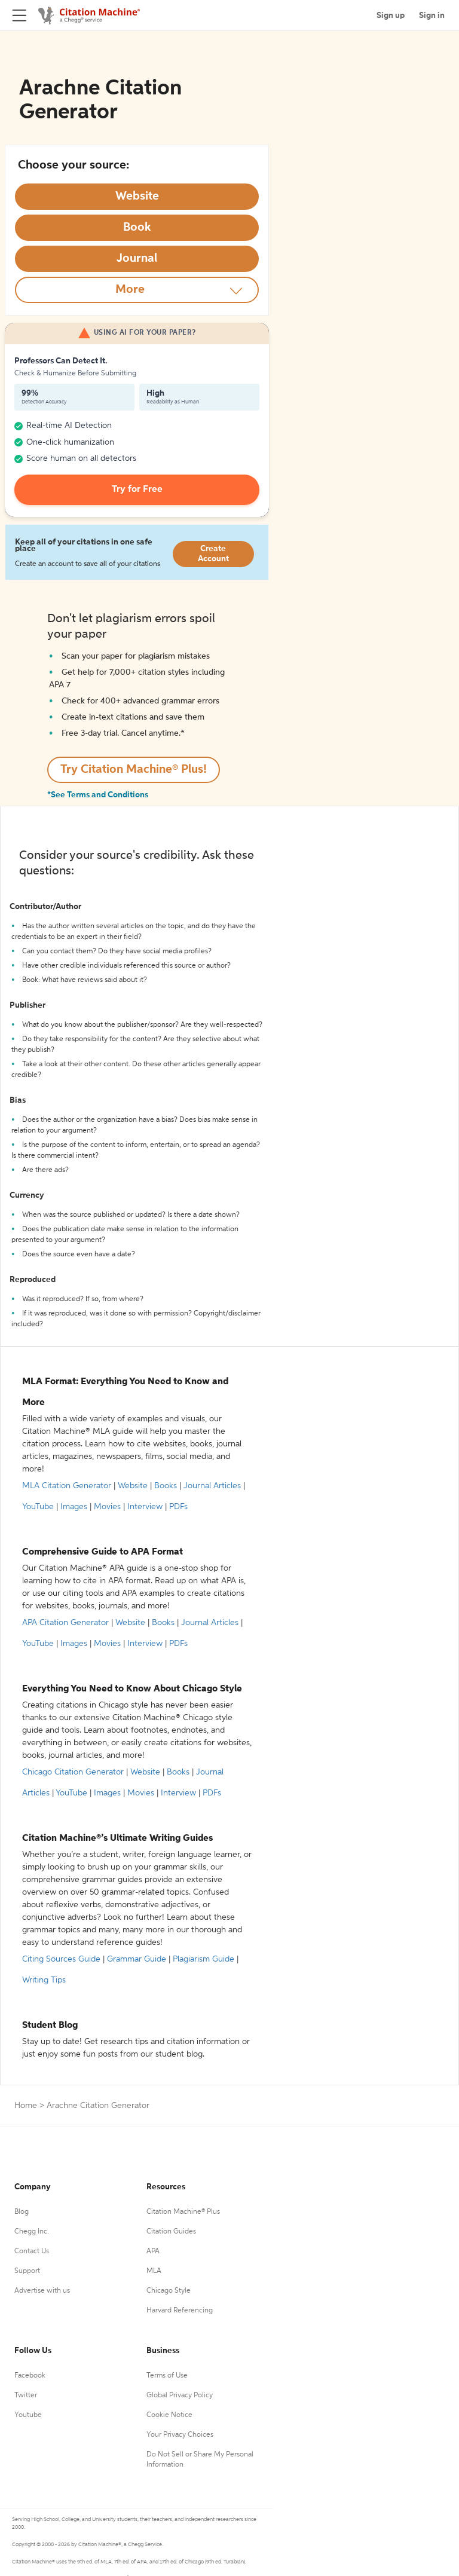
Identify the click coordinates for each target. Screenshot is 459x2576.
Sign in (432, 15)
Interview (145, 1507)
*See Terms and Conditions (97, 795)
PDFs (178, 1507)
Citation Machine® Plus (183, 2212)
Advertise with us (42, 2290)
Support (27, 2271)
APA (153, 2251)
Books (165, 1486)
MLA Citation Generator (66, 1486)
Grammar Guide (136, 1959)
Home (25, 2105)
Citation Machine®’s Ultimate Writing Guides (117, 1838)
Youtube (28, 2415)
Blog (21, 2212)
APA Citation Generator (65, 1623)
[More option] (137, 290)
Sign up (391, 15)
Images (73, 1507)
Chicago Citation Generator (73, 1772)
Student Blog (50, 2025)
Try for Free (137, 489)
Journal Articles (212, 1486)
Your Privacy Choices (179, 2435)
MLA (153, 2271)
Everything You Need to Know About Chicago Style (132, 1689)
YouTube (38, 1507)
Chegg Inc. (31, 2231)
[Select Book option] (137, 228)
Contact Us (31, 2251)
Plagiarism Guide (203, 1959)
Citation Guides (171, 2231)
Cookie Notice (169, 2415)
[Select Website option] (137, 196)
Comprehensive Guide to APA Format (102, 1552)
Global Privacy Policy (179, 2395)
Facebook (29, 2375)
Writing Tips (44, 1980)
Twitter (25, 2395)
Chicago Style (168, 2290)
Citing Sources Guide (61, 1959)
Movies (107, 1507)
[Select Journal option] (137, 259)
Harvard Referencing (179, 2310)
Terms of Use (167, 2375)
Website (133, 1486)
